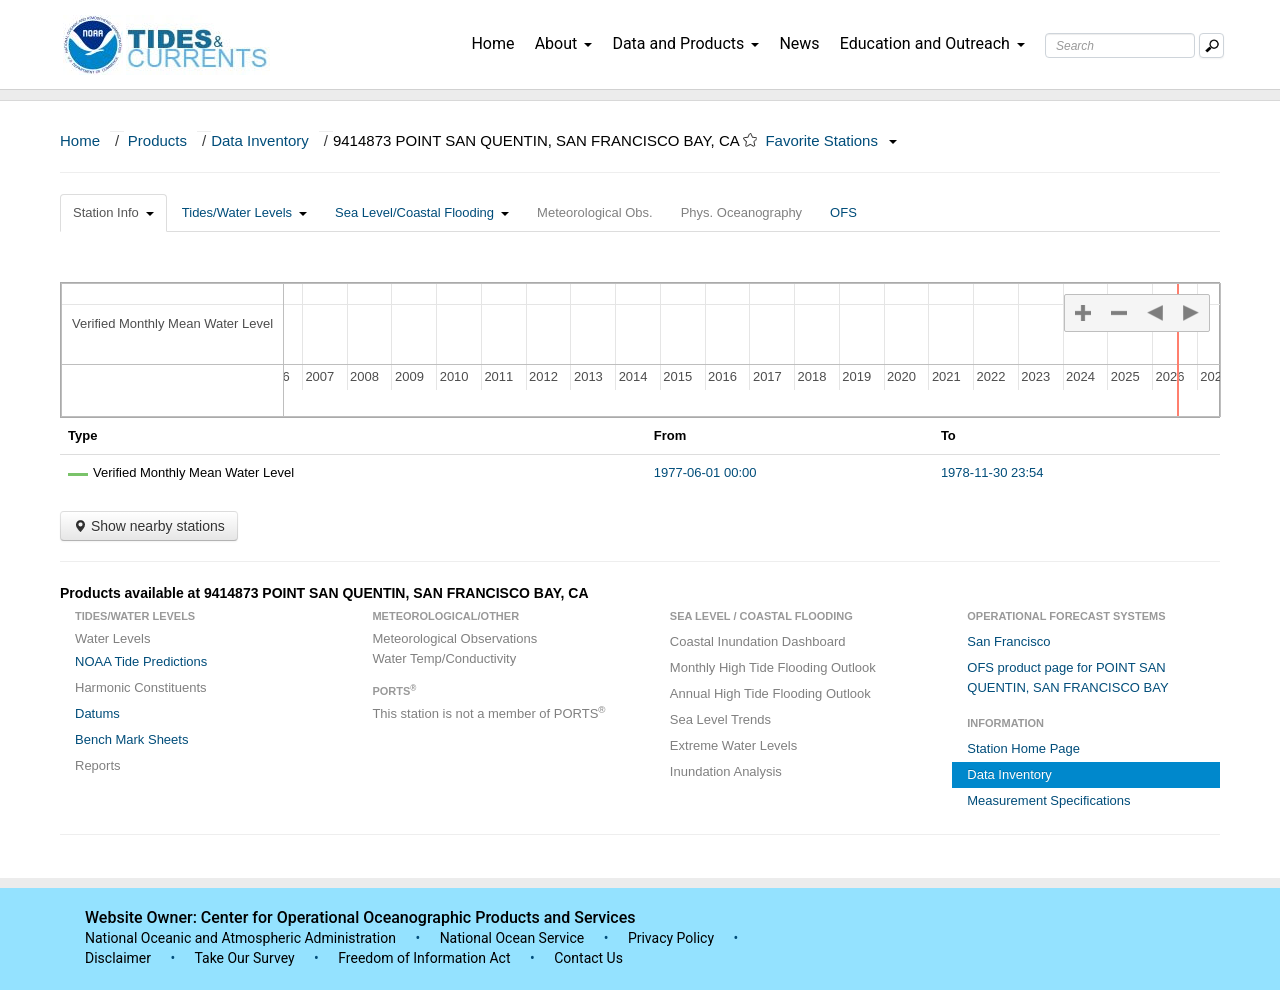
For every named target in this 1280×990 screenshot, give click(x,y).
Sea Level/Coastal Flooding (422, 212)
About (564, 43)
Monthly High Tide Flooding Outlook (773, 667)
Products (157, 140)
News (799, 43)
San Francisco (1008, 641)
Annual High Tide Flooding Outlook (770, 693)
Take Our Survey (246, 958)
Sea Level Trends (720, 719)
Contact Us (588, 958)
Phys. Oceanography (741, 212)
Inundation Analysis (726, 771)
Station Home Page (1023, 748)
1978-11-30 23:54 (992, 472)
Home (492, 43)
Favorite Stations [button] (831, 140)
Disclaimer (118, 958)
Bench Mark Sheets (131, 739)
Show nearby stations (149, 526)
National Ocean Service (512, 938)
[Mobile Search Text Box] (1211, 45)
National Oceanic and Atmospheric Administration (240, 938)
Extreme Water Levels (733, 745)
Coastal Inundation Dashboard (758, 641)
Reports (98, 765)
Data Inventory (260, 140)
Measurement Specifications (1048, 800)
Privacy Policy (671, 938)
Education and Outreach (932, 43)
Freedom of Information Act (424, 958)
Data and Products (685, 43)
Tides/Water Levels (244, 212)
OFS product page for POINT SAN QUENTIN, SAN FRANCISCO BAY (1067, 677)
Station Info (113, 212)
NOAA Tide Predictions (141, 661)
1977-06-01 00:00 (705, 472)
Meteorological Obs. (595, 212)
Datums (97, 713)
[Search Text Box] (1120, 45)
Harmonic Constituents (141, 687)
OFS (843, 212)
